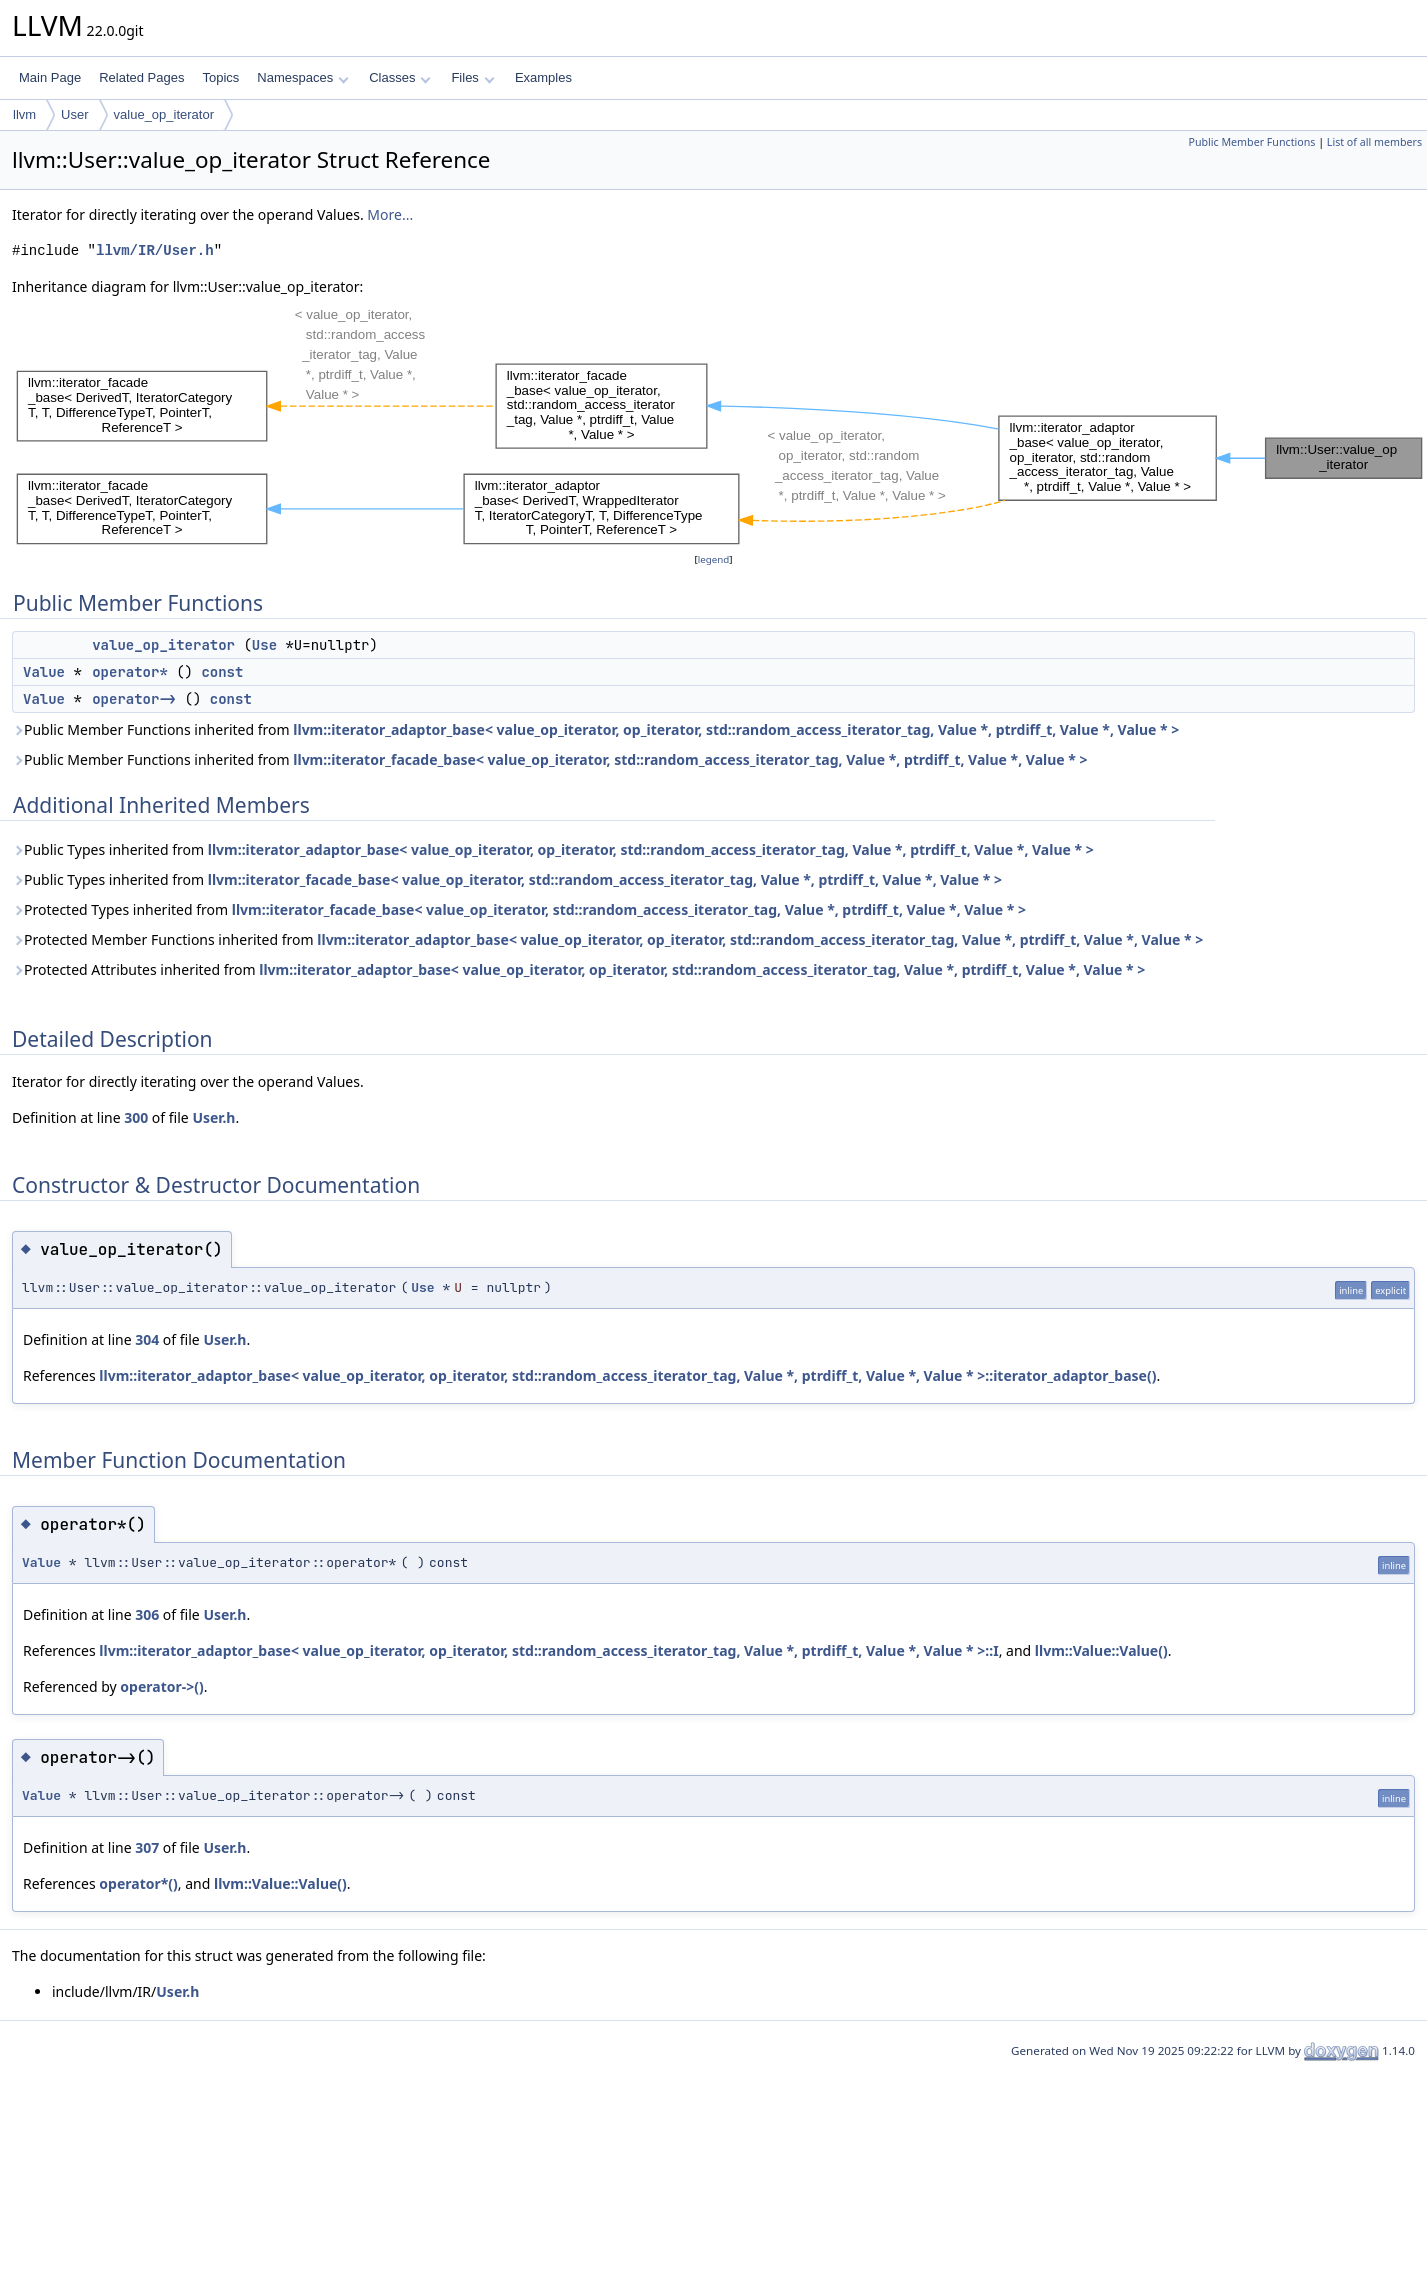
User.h (213, 1117)
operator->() (161, 1686)
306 (147, 1614)
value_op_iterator (164, 114)
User (74, 114)
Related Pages (141, 77)
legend (714, 559)
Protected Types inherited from (519, 909)
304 (147, 1339)
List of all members (1374, 142)
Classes (400, 77)
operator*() (138, 1883)
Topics (220, 77)
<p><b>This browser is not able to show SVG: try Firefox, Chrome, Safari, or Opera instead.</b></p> (719, 423)
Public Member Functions (1251, 142)
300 (136, 1117)
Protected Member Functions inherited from (607, 939)
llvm (24, 114)
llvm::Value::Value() (1101, 1650)
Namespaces (302, 77)
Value (44, 672)
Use (264, 645)
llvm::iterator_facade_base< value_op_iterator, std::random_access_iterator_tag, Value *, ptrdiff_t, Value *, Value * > (690, 759)
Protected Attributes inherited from (578, 969)
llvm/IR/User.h (155, 250)
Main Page (50, 77)
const (222, 672)
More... (390, 214)
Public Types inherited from (553, 849)
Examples (543, 77)
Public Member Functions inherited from (595, 729)
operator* (130, 672)
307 (147, 1847)
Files (472, 77)
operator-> (134, 699)
